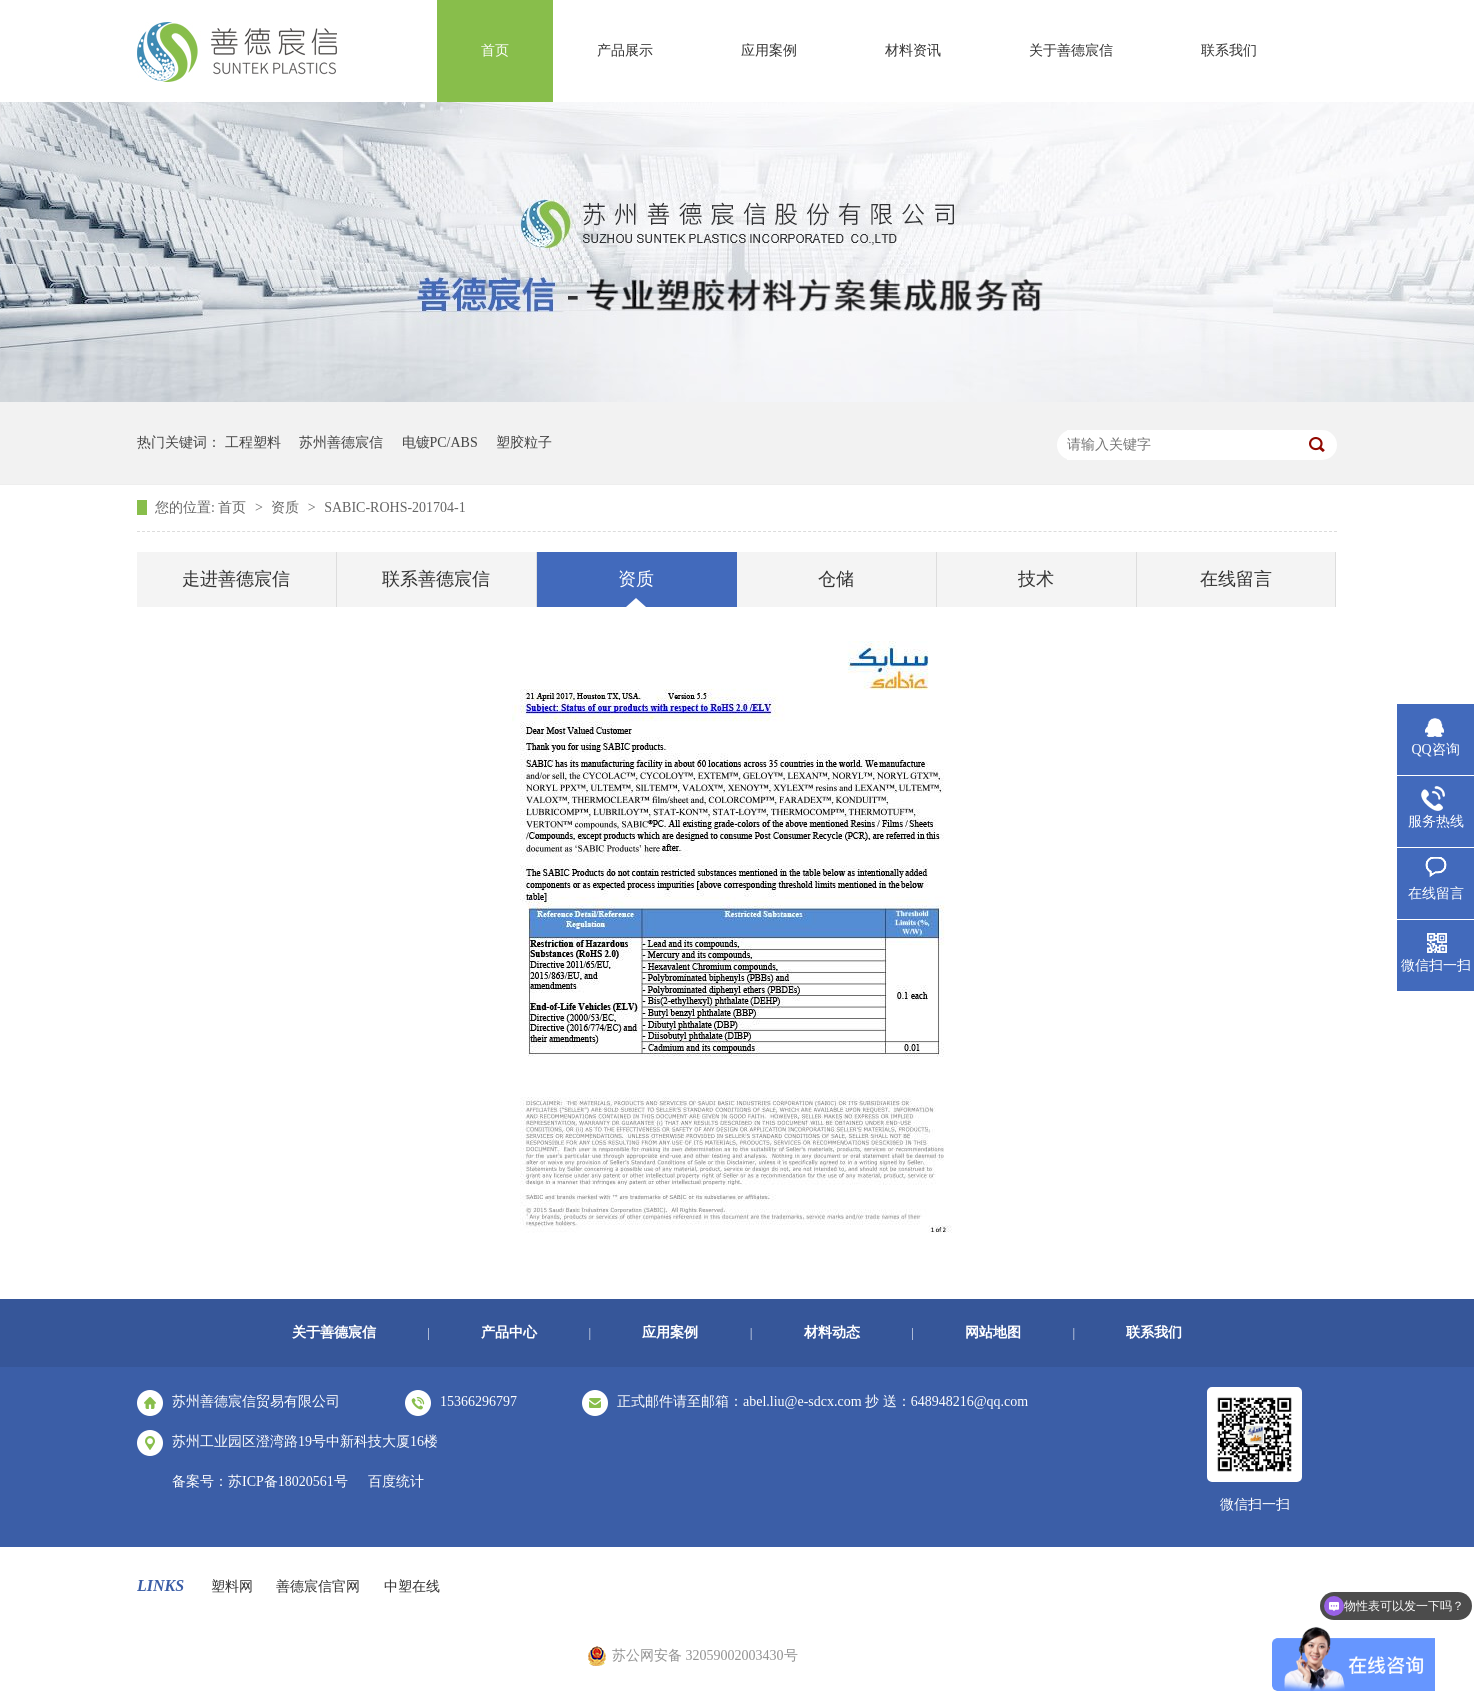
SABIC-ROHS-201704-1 (395, 507)
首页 (495, 50)
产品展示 (625, 50)
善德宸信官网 (318, 1586)
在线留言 (1236, 579)
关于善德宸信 (1071, 50)
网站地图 (993, 1332)
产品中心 (509, 1332)
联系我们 (1229, 50)
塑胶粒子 (524, 442)
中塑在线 (412, 1586)
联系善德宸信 (436, 579)
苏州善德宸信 (341, 442)
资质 (287, 507)
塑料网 (232, 1586)
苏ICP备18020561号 (288, 1481)
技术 (1036, 579)
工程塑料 (253, 442)
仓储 (836, 579)
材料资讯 (913, 50)
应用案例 (769, 50)
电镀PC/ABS (440, 442)
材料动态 (832, 1332)
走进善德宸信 (236, 579)
